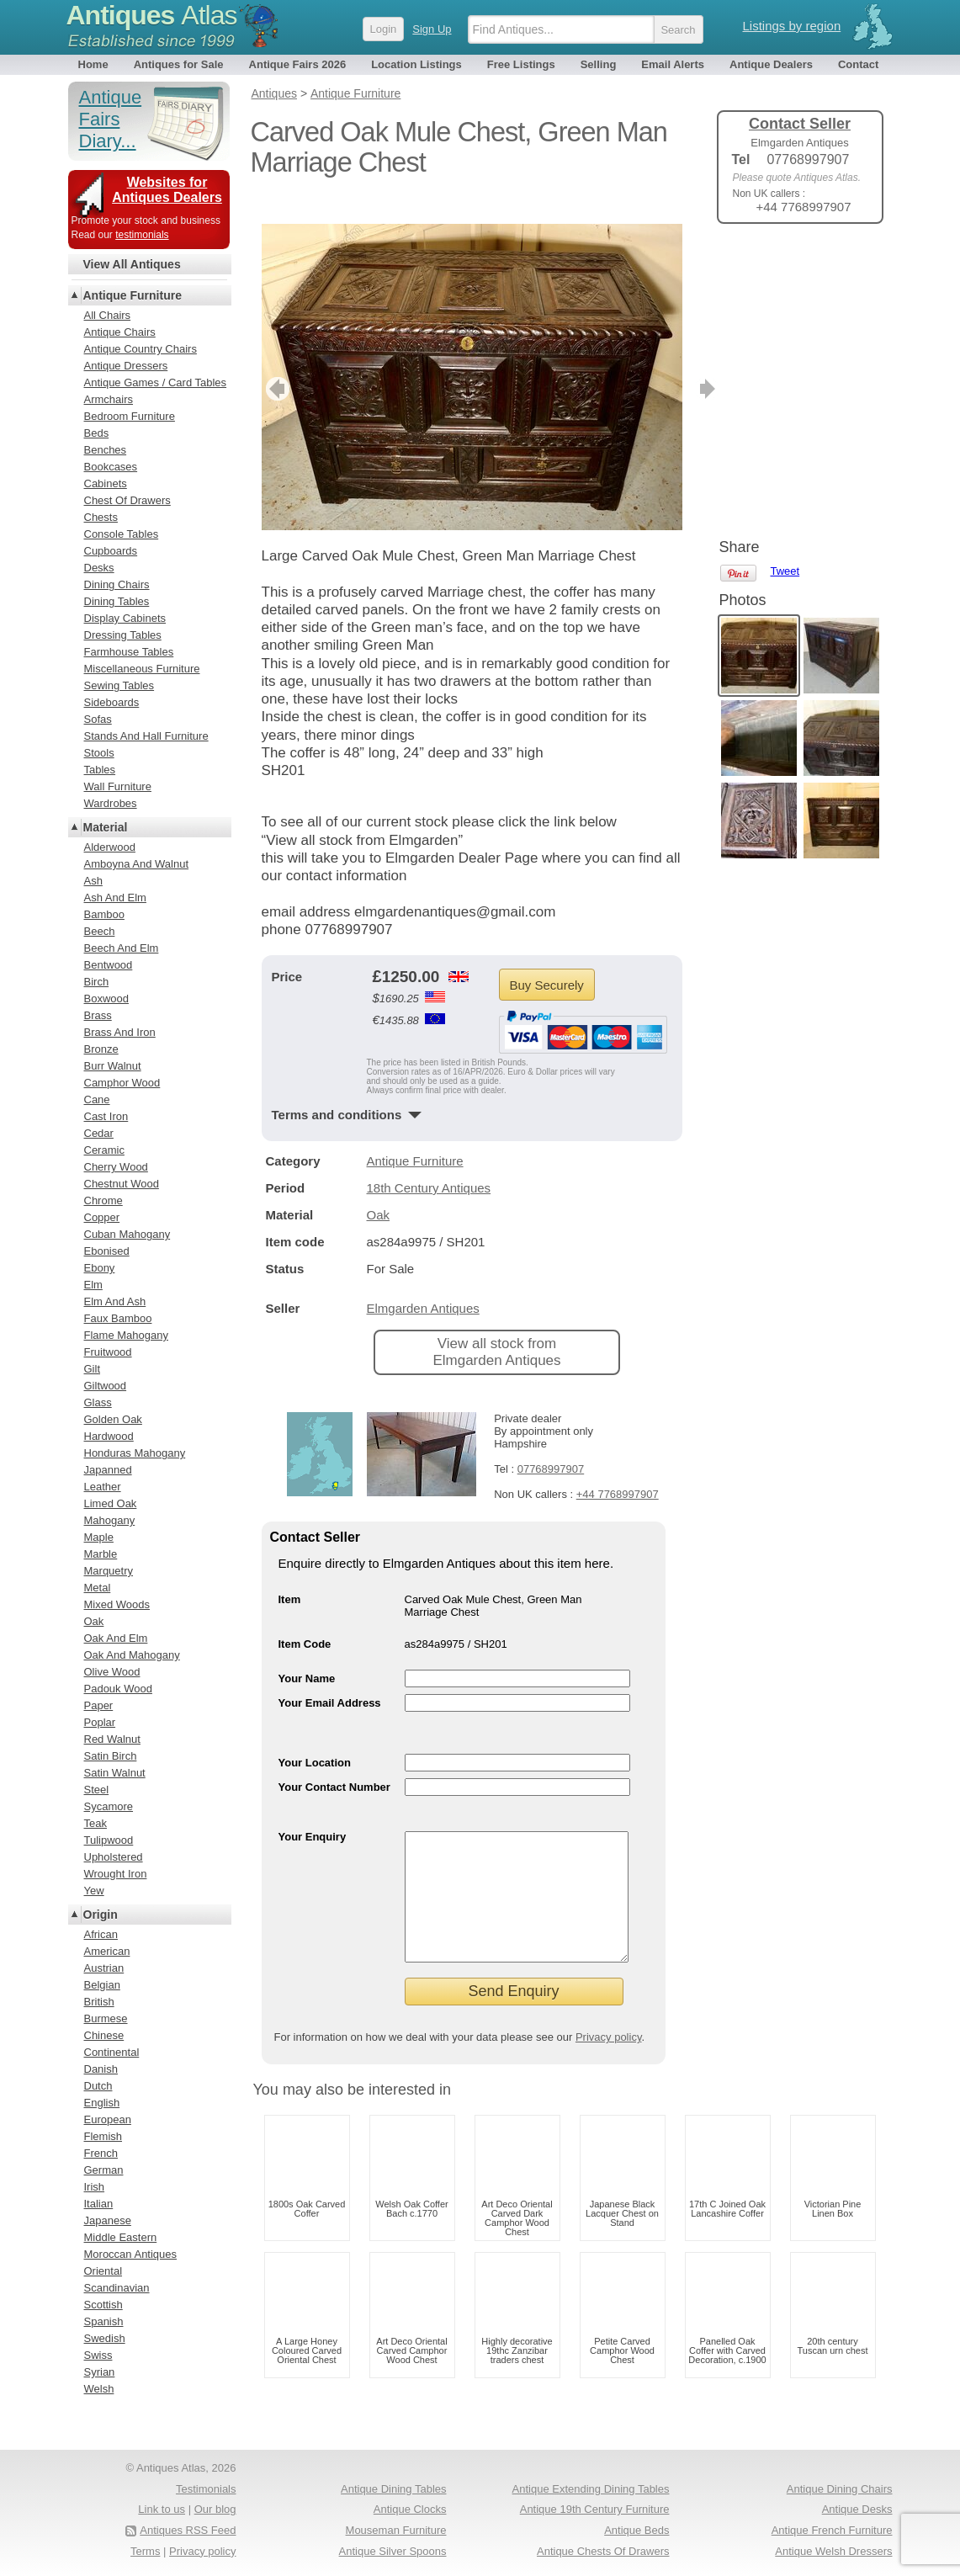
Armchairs (109, 399)
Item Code (304, 1618)
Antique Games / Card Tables (155, 382)
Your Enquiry (312, 1811)
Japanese (107, 2220)
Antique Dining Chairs (840, 2489)
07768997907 (551, 1443)
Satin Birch (110, 1756)
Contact (858, 64)
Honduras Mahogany (135, 1453)
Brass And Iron (120, 1032)
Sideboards (112, 702)
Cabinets (105, 483)
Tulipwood (109, 1840)
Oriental (103, 2271)
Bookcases (111, 466)
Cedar (99, 1133)
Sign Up (431, 29)
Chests (101, 517)
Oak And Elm (116, 1638)
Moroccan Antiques (131, 2254)
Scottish (103, 2304)
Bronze (101, 1049)
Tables (100, 769)
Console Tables (121, 534)
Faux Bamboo (118, 1318)
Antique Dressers (126, 365)
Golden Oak (113, 1419)
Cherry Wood (116, 1167)
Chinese (104, 2035)
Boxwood (106, 998)
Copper (102, 1217)
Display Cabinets (125, 618)
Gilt (92, 1368)
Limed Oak (110, 1503)
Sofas (98, 719)
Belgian (102, 1984)
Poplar (100, 1722)
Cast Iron (106, 1116)
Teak (95, 1823)
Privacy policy (608, 2037)
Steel (96, 1789)
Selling (599, 64)
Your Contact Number (334, 1761)
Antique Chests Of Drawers (603, 2551)
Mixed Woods (117, 1604)
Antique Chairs (120, 332)
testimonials (141, 235)
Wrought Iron (115, 1873)
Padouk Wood (118, 1688)
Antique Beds (636, 2530)
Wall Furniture (117, 786)
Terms (145, 2551)
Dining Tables (117, 601)
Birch (96, 981)
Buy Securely (547, 960)
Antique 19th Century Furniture (595, 2509)
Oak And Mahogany (132, 1655)
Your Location (314, 1737)
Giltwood (105, 1385)
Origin (100, 1914)
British (99, 2001)
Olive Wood (112, 1671)
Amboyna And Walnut (136, 864)
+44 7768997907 (617, 1469)
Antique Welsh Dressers (833, 2551)
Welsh (99, 2388)
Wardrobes (110, 803)
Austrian (104, 1968)
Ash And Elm (115, 897)
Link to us (161, 2509)
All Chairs (107, 315)
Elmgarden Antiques (423, 1283)
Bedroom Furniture (129, 416)
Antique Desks (857, 2509)
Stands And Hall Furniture (146, 736)
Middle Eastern (120, 2237)
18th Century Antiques (429, 1162)
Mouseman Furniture (396, 2530)
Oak (378, 1189)
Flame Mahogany (126, 1335)
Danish (101, 2069)
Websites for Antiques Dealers (167, 189)
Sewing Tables (119, 685)
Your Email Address (329, 1677)
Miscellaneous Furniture (142, 668)
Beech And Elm (121, 948)
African (101, 1934)
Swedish (104, 2338)
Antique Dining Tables (394, 2489)
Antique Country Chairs (140, 349)
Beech (99, 931)
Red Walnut (112, 1739)
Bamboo (104, 914)
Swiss (98, 2355)
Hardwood (109, 1436)
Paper (99, 1705)
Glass (98, 1402)
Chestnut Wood (121, 1183)
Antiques (151, 15)
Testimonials (206, 2489)
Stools (99, 752)
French (101, 2153)
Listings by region (792, 26)
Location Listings (416, 64)
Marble (101, 1554)
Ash (93, 880)
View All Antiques (132, 264)
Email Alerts (672, 64)
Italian (99, 2203)
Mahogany (109, 1520)
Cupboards (111, 550)
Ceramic (104, 1150)
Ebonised (107, 1251)
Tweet (785, 264)
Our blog (215, 2509)
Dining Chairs (117, 584)
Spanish (104, 2321)
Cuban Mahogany (127, 1234)
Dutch (98, 2085)
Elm (93, 1284)
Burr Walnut (112, 1066)
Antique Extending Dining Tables (591, 2489)
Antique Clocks (410, 2509)
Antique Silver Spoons (393, 2551)
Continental (112, 2052)
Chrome (103, 1200)
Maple (99, 1537)
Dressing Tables (123, 635)
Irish (94, 2186)
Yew (94, 1890)
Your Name (307, 1653)
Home (93, 64)
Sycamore (109, 1806)
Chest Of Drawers (127, 500)
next (668, 363)
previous (275, 363)
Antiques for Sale (179, 64)
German (104, 2170)
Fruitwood (108, 1352)
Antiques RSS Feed (188, 2530)
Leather (102, 1486)
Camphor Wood (122, 1082)
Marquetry (109, 1570)
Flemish (103, 2136)
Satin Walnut (115, 1772)
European (107, 2119)
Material (105, 827)
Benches (105, 449)
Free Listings (521, 64)
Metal (97, 1587)
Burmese (106, 2018)
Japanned (108, 1469)
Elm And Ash (115, 1301)
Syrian (99, 2372)
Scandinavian (117, 2287)
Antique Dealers (771, 64)
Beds (96, 433)
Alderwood (109, 847)
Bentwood (108, 965)
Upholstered (113, 1857)
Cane (97, 1099)
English (102, 2102)
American (107, 1951)
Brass (98, 1015)
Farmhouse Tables (129, 651)
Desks (99, 567)
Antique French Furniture (832, 2530)
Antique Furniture (415, 1136)
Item (289, 1574)
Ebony (99, 1267)
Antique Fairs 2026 (298, 64)
